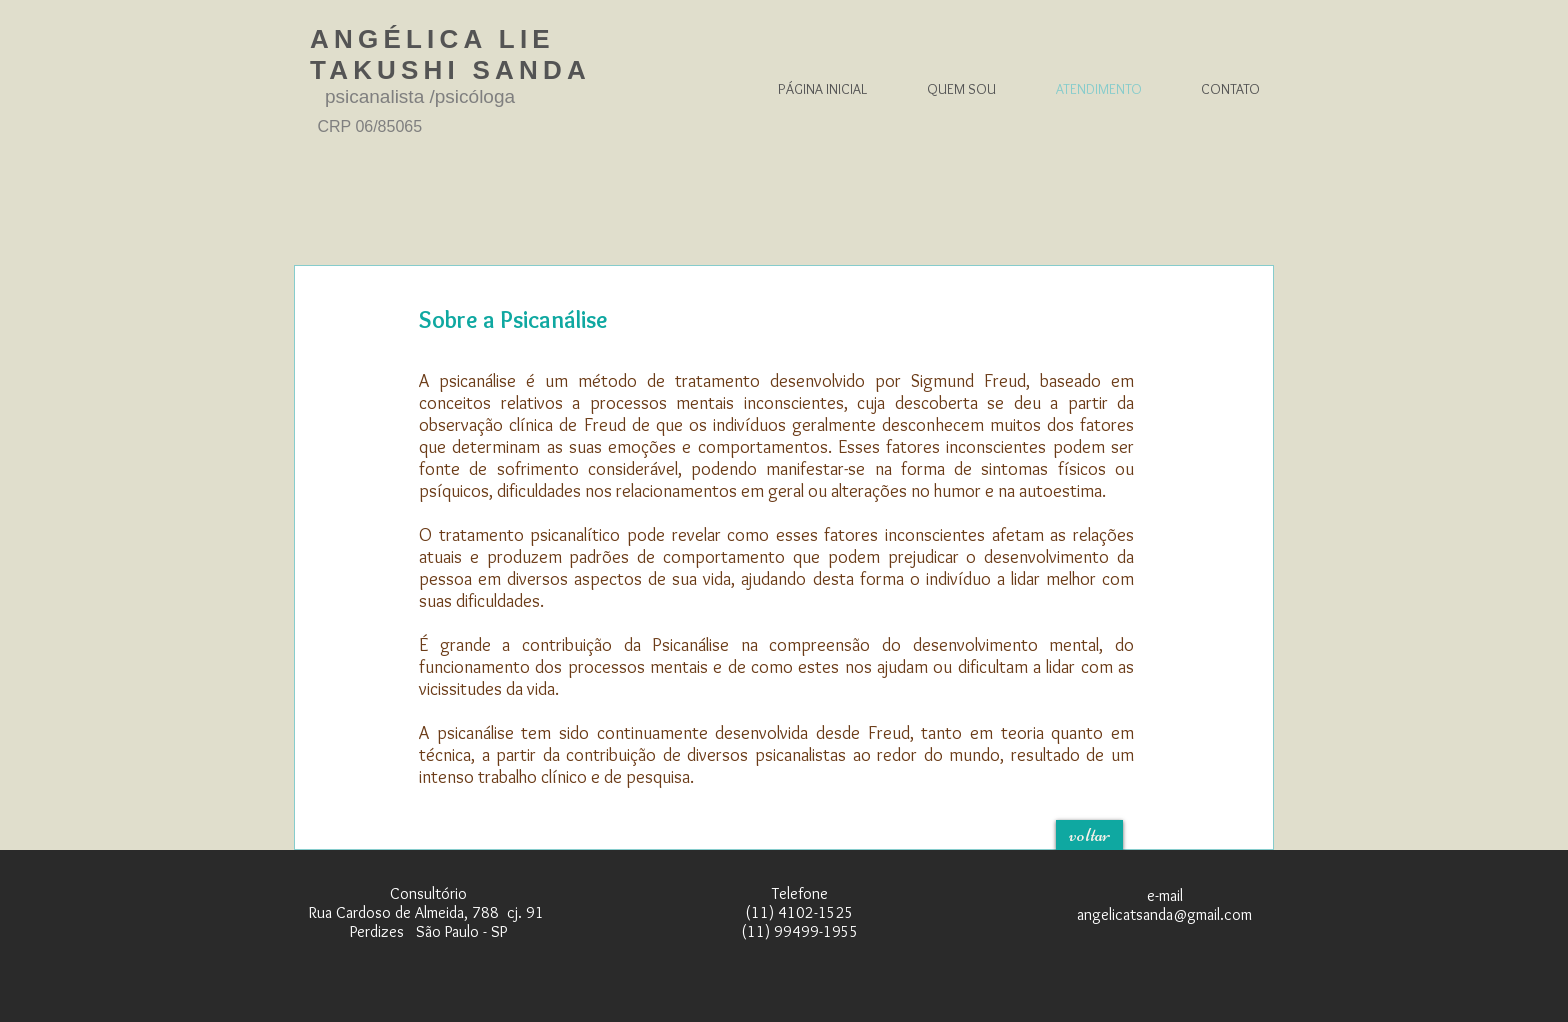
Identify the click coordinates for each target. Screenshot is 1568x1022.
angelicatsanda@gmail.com (1164, 914)
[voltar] (1089, 835)
